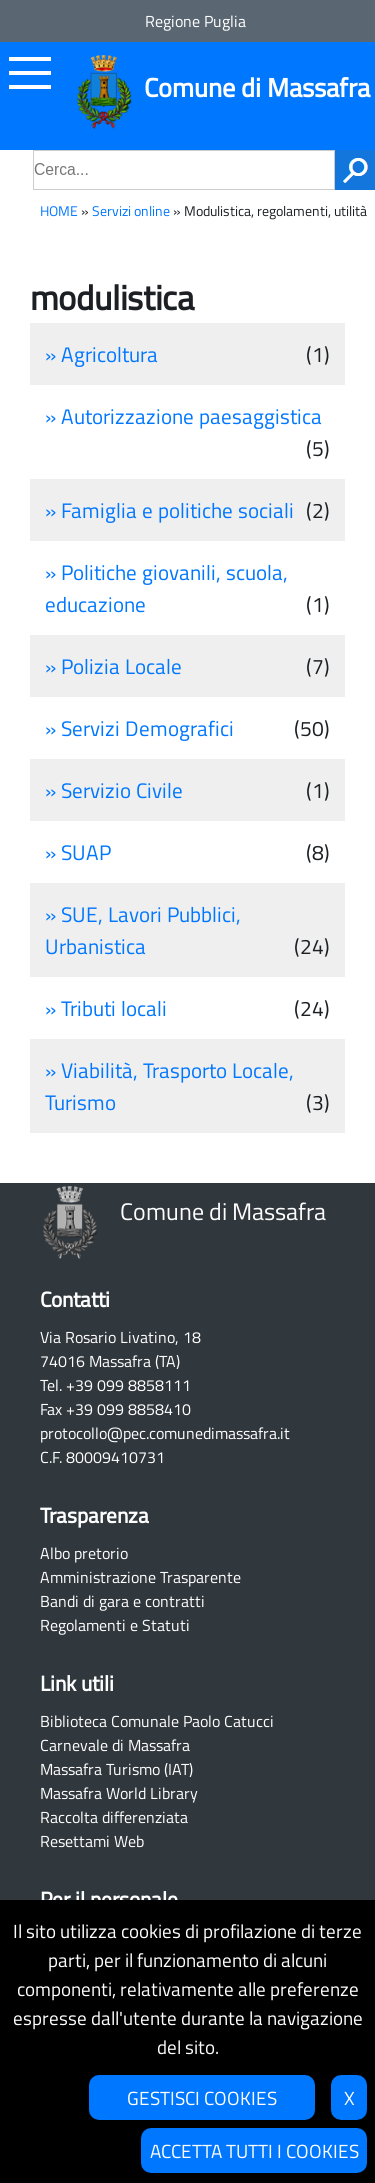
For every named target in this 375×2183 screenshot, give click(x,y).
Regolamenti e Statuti (115, 1625)
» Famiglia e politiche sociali (169, 510)
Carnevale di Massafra (115, 1745)
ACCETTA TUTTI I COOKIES (254, 2150)
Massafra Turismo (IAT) (116, 1769)
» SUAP (78, 852)
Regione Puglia (195, 21)
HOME (59, 211)
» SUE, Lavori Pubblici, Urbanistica (143, 930)
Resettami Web (92, 1841)
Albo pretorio (84, 1553)
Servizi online (131, 211)
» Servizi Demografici (139, 728)
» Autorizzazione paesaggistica (183, 416)
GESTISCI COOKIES (202, 2097)
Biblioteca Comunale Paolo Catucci (157, 1721)
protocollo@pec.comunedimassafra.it (165, 1433)
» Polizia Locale (113, 666)
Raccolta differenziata (114, 1817)
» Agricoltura (101, 354)
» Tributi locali (106, 1008)
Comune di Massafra (257, 87)
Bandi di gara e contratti (122, 1601)
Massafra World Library (119, 1793)
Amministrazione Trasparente (140, 1577)
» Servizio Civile (114, 790)
